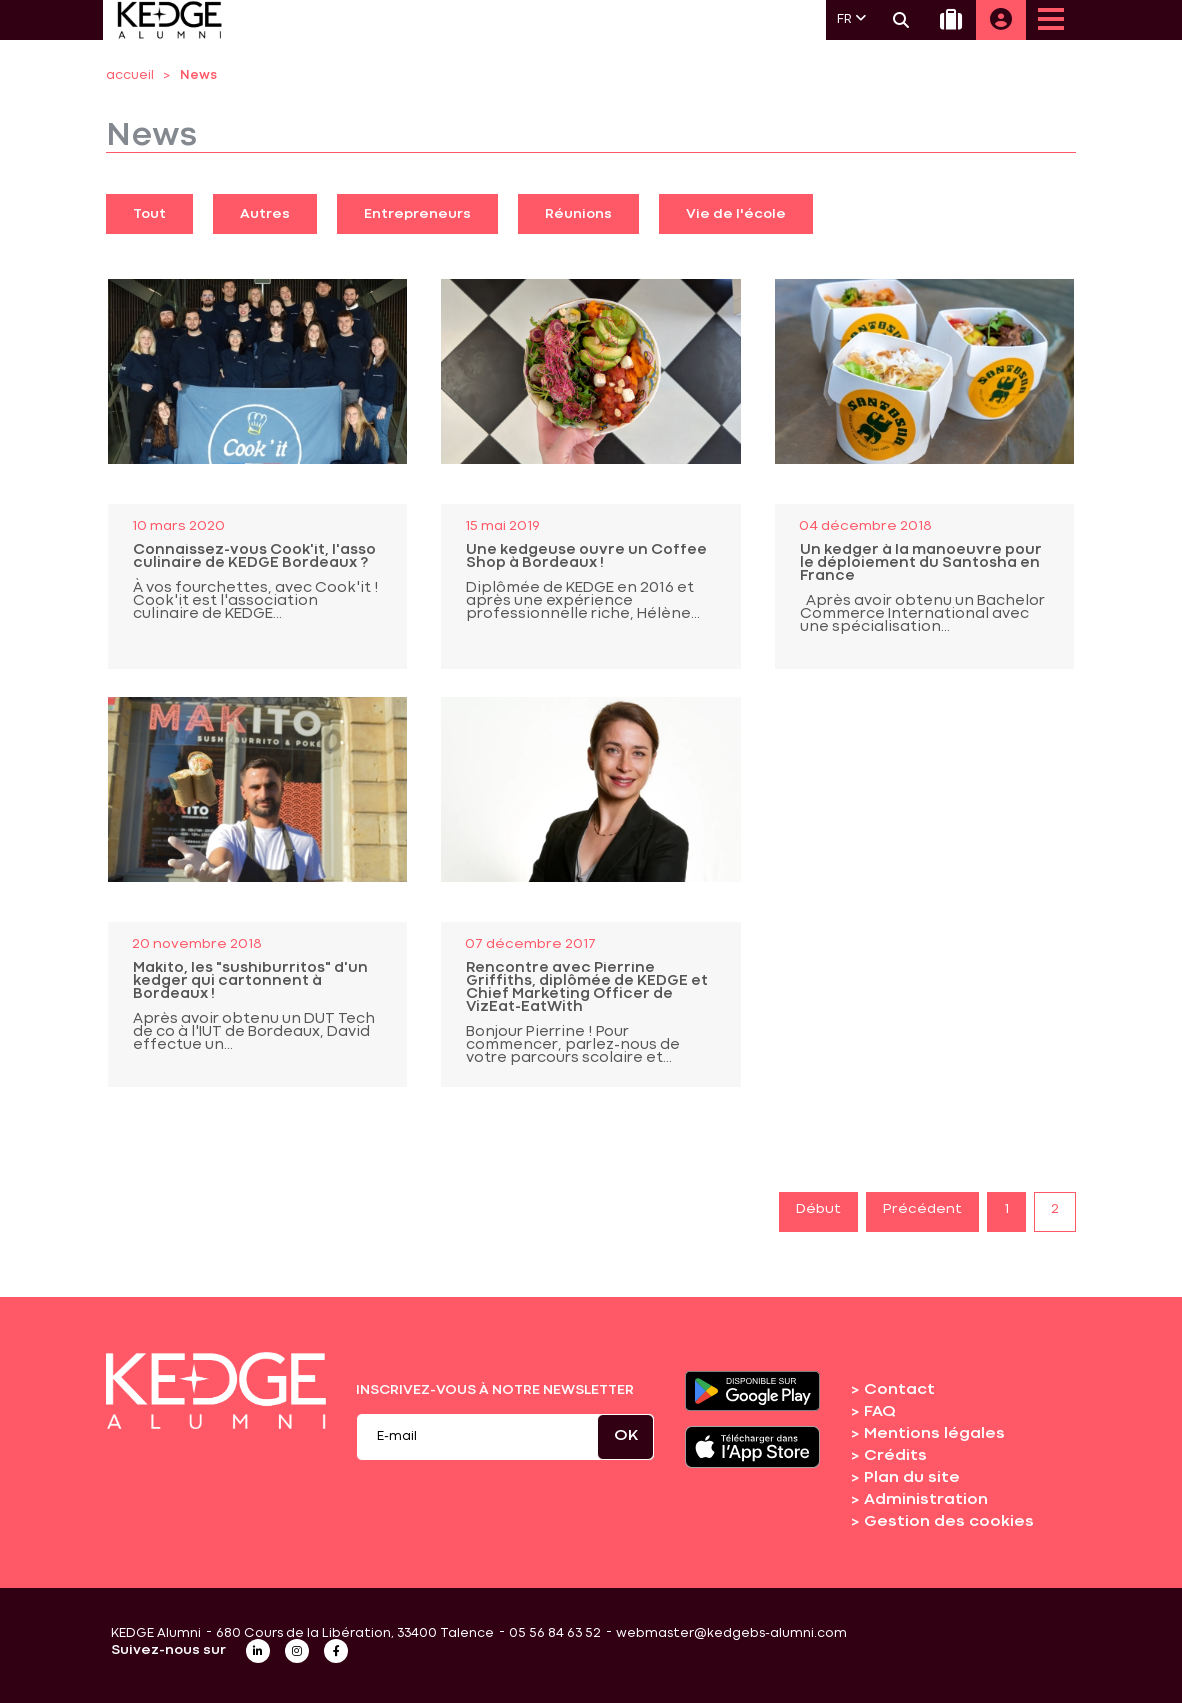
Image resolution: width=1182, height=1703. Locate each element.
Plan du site (912, 1478)
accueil (130, 75)
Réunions (578, 214)
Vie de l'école (736, 214)
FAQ (880, 1412)
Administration (926, 1500)
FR (851, 18)
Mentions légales (934, 1434)
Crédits (895, 1456)
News (198, 75)
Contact (899, 1390)
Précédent (922, 1209)
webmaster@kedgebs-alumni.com (731, 1633)
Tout (149, 214)
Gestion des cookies (949, 1522)
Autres (265, 214)
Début (818, 1209)
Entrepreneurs (417, 214)
